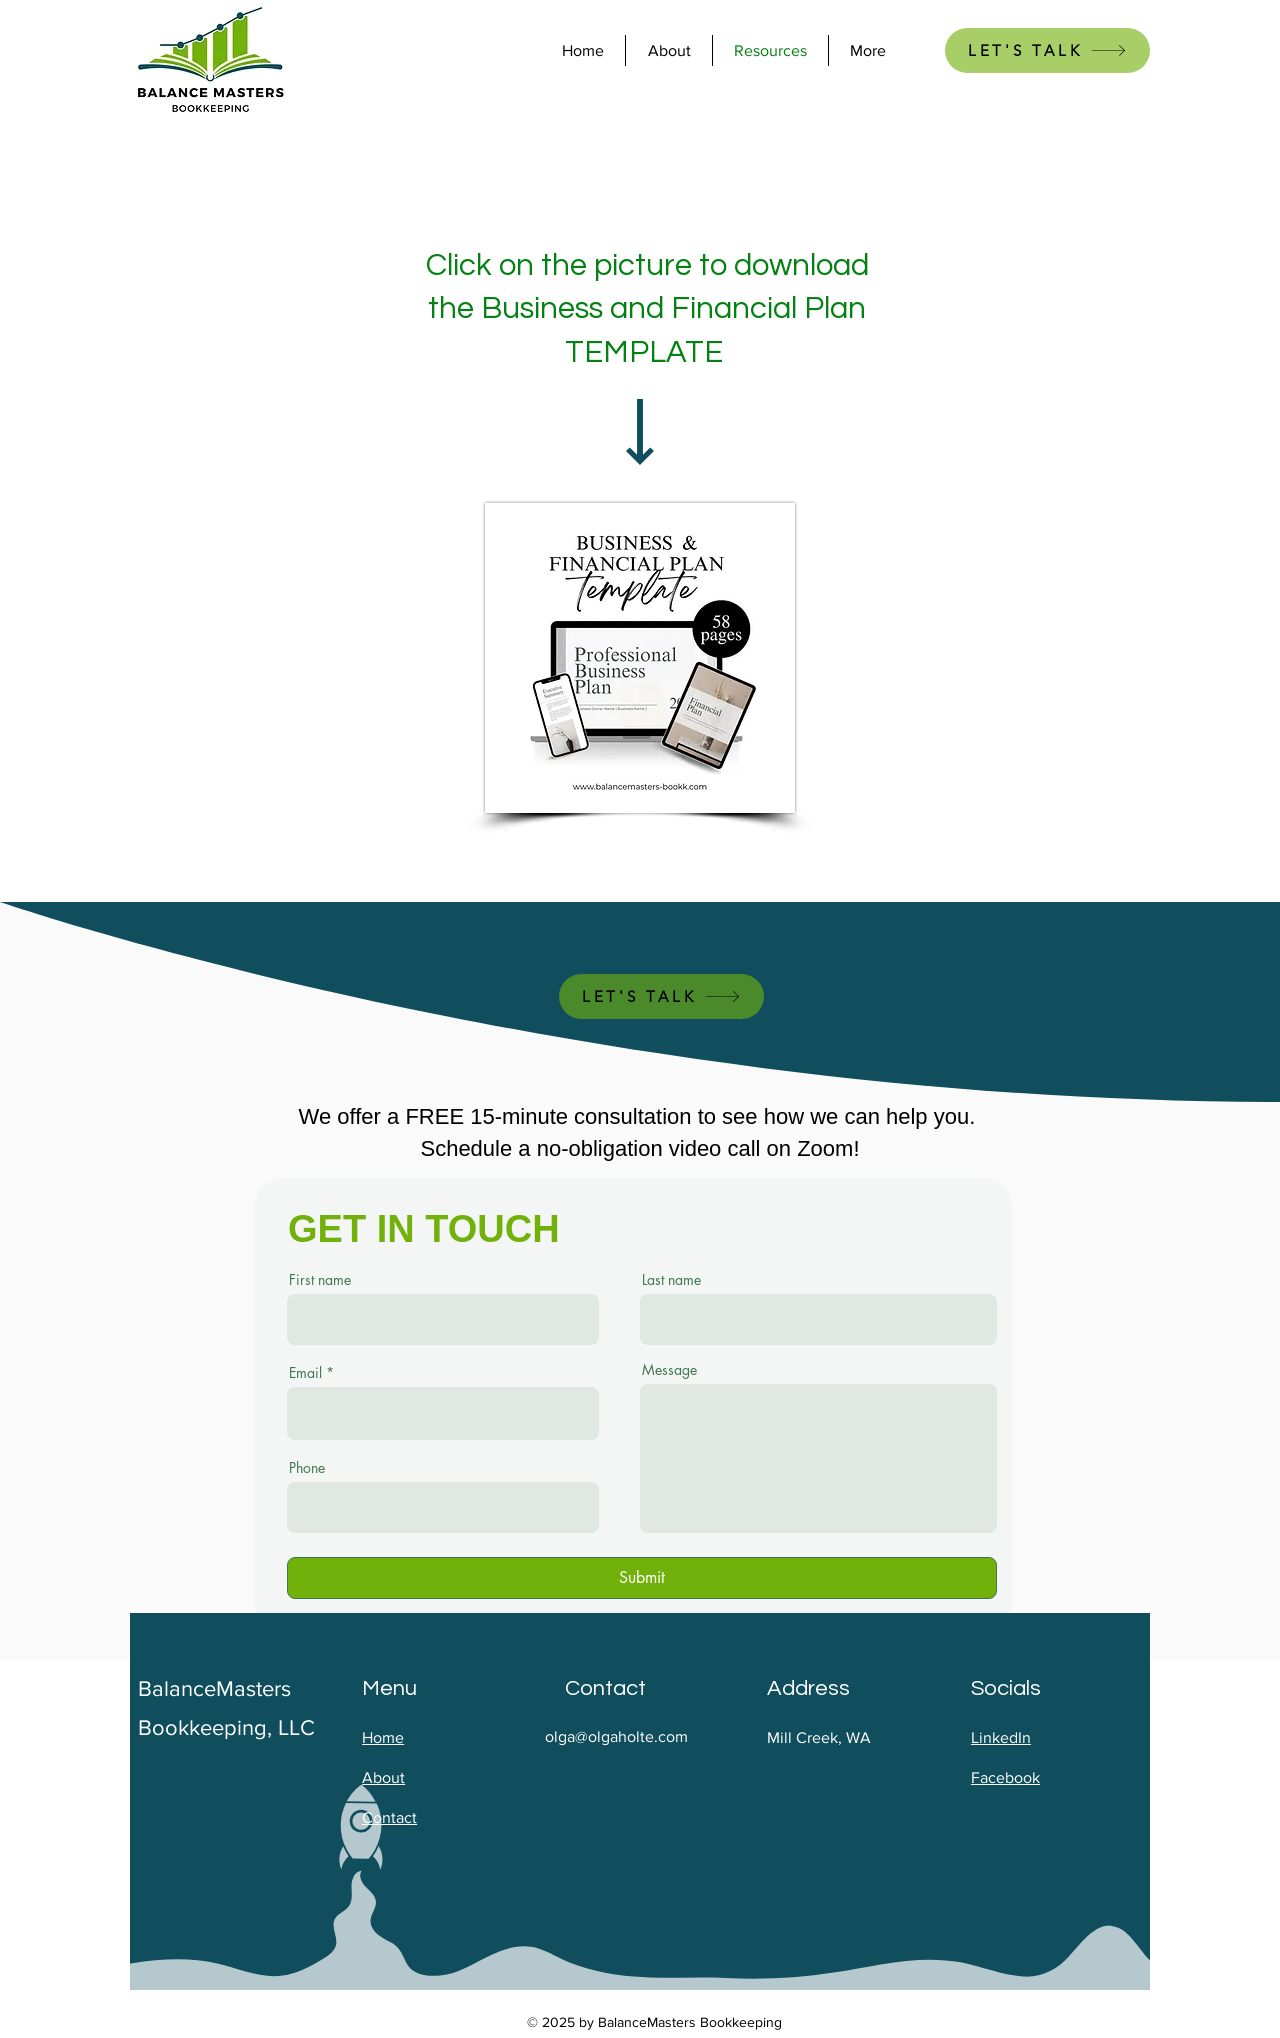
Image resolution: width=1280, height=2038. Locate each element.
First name (320, 1280)
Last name (671, 1280)
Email (305, 1373)
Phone (307, 1468)
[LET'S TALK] (1047, 50)
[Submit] (642, 1578)
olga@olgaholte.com (616, 1736)
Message (669, 1370)
